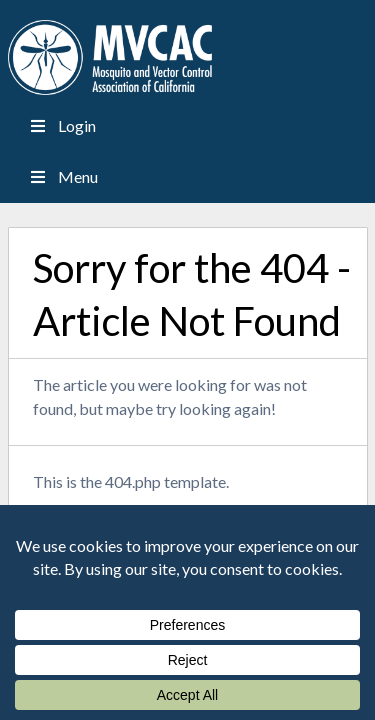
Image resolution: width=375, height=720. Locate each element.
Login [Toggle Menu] (62, 125)
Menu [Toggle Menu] (63, 176)
